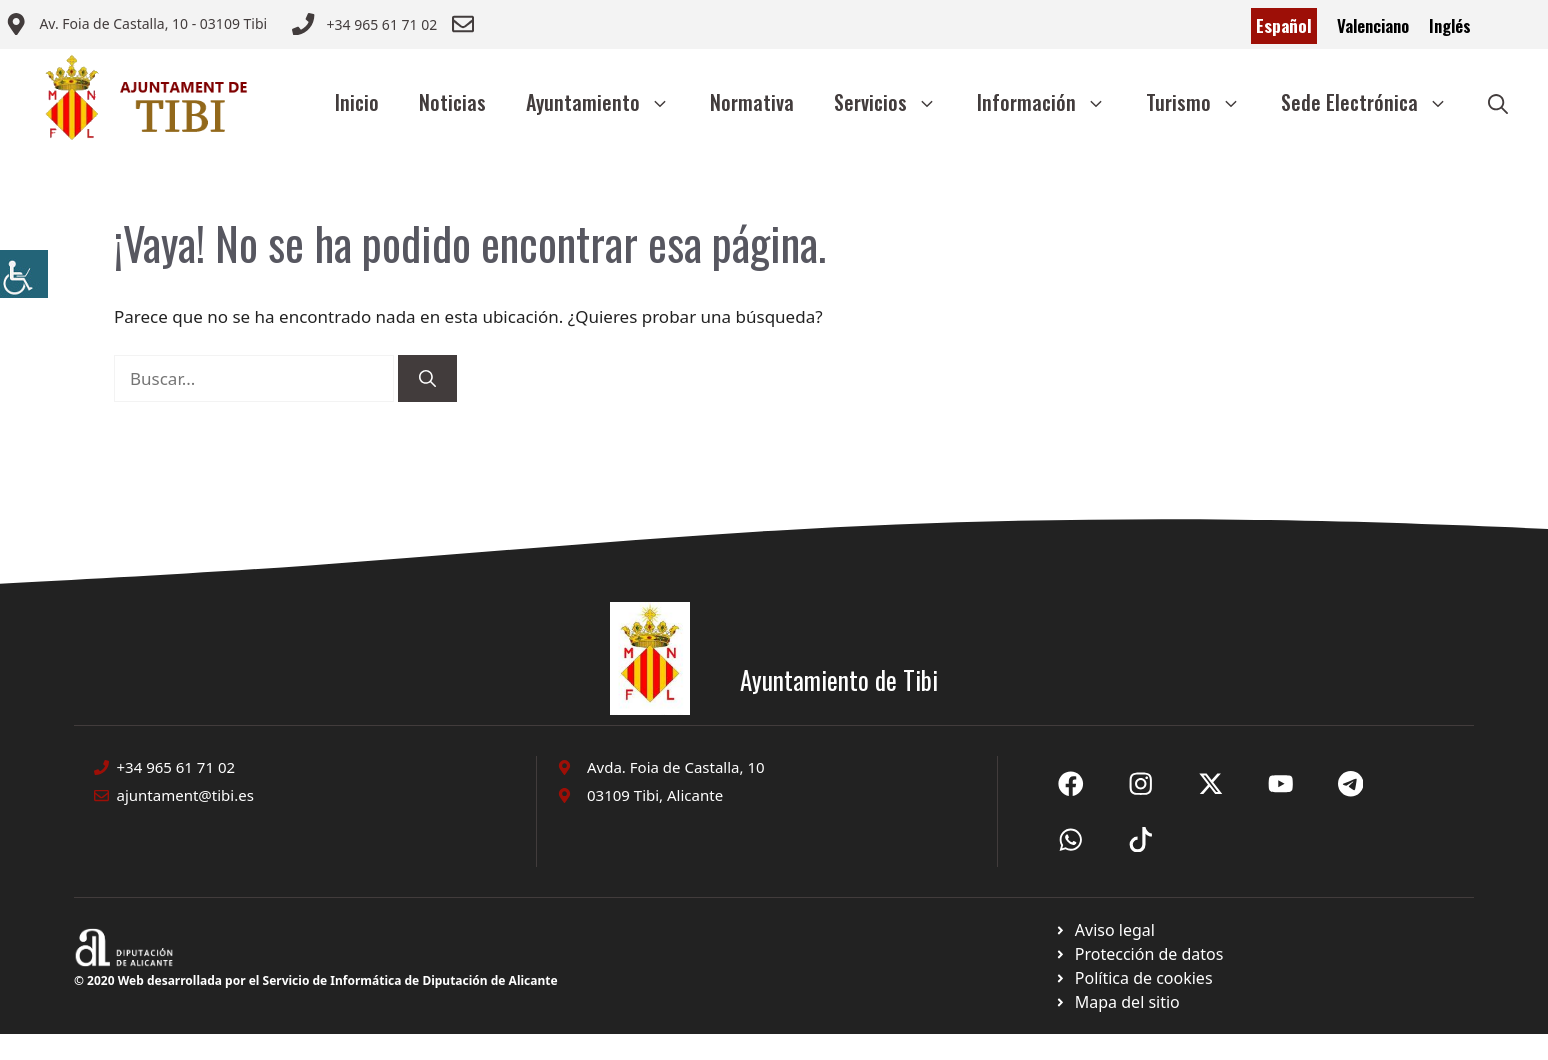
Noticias (452, 102)
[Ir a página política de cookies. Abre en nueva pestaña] (1138, 954)
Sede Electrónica (1374, 102)
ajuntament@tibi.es (185, 795)
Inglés (1450, 25)
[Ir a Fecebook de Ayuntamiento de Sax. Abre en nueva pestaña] (1071, 784)
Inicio (357, 102)
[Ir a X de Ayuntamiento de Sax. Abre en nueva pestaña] (1141, 784)
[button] (1498, 102)
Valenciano (1373, 25)
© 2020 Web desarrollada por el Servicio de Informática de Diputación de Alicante (316, 980)
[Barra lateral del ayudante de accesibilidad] (24, 274)
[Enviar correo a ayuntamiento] (136, 26)
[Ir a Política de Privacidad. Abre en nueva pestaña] (1104, 930)
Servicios (895, 102)
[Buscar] (427, 379)
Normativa (752, 102)
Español (1284, 25)
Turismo (1203, 102)
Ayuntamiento (608, 102)
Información (1051, 102)
